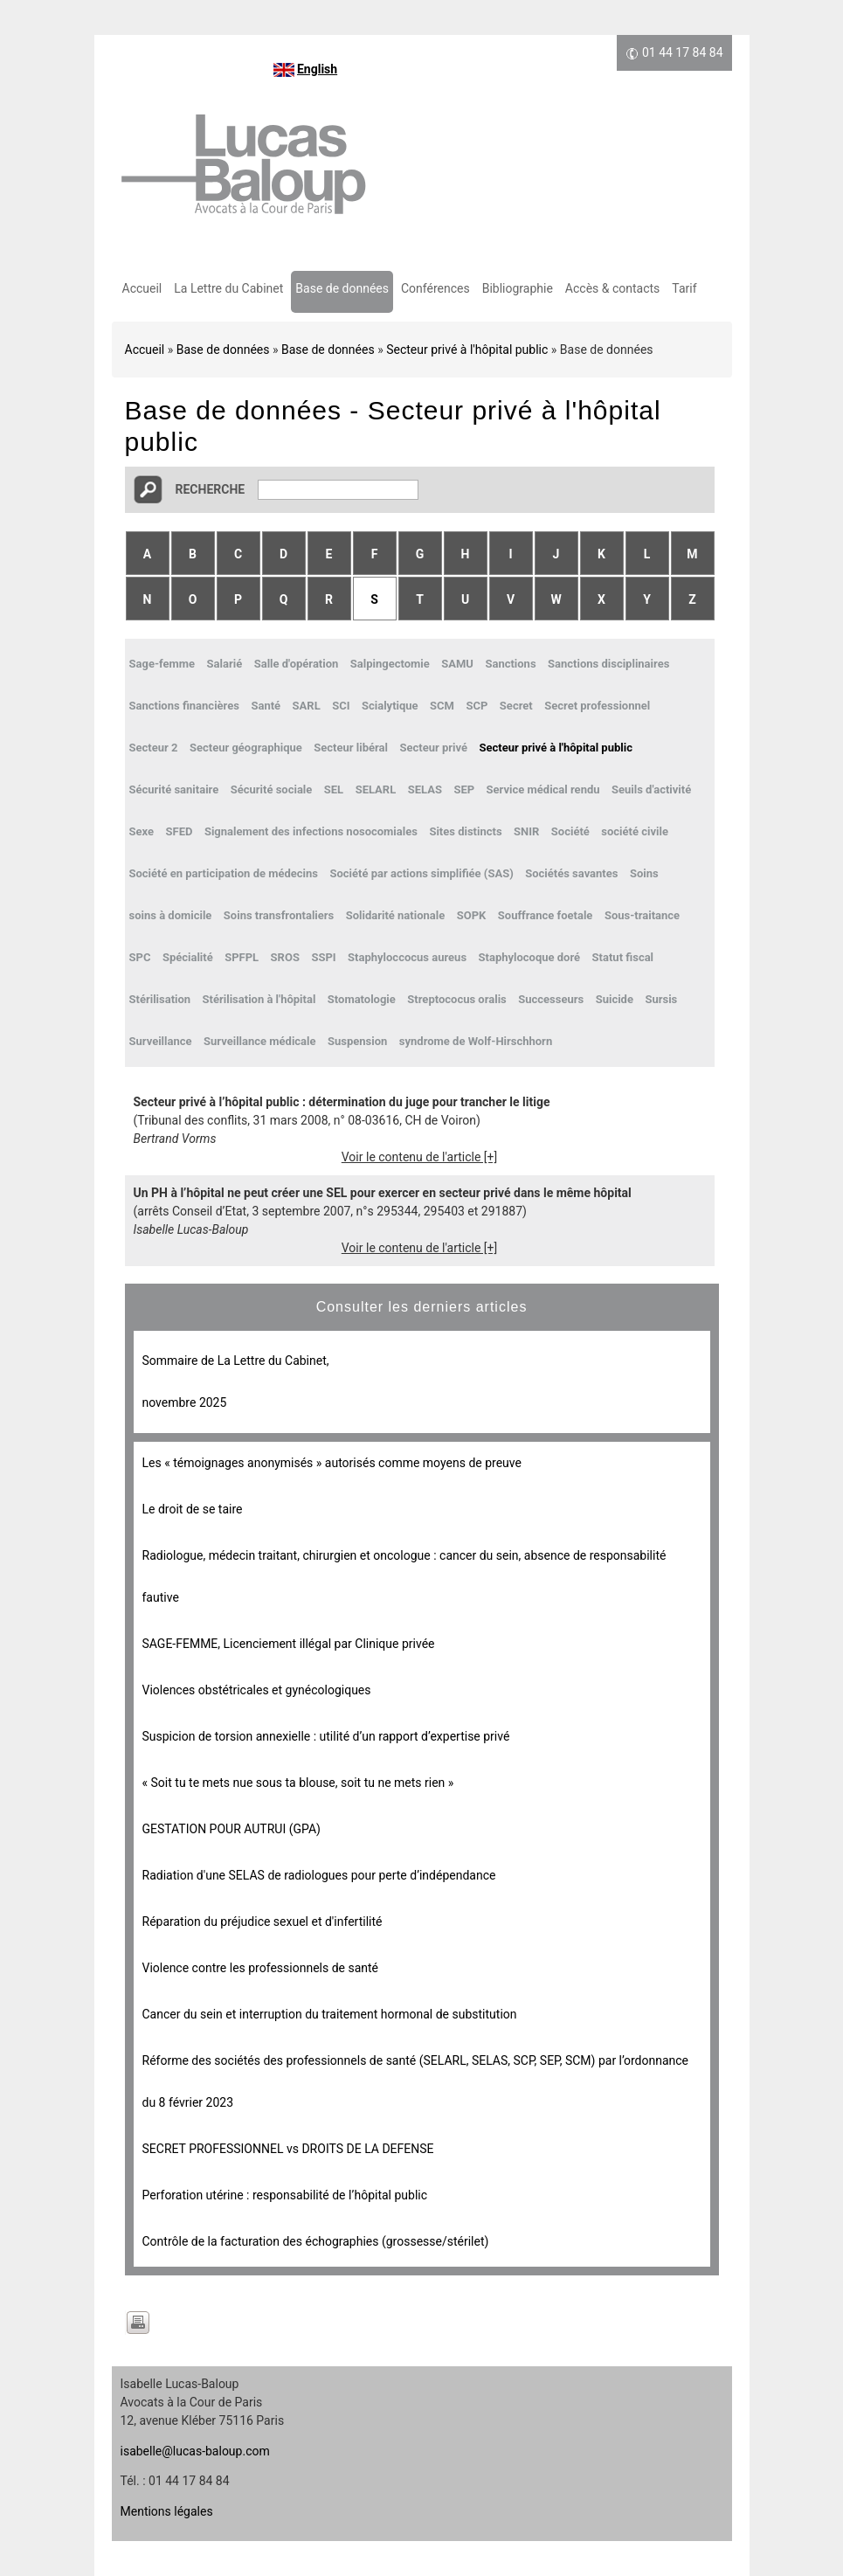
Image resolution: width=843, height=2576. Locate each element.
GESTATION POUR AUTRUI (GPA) (231, 1829)
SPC (140, 957)
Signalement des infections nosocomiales (311, 831)
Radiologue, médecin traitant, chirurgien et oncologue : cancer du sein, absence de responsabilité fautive (404, 1576)
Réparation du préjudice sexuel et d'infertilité (262, 1922)
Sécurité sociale (272, 789)
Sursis (661, 999)
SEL (333, 789)
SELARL (376, 789)
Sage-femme (162, 663)
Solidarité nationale (395, 915)
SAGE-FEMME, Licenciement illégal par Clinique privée (288, 1644)
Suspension (357, 1041)
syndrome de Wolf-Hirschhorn (475, 1041)
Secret (516, 705)
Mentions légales (167, 2511)
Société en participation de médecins (224, 873)
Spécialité (187, 957)
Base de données (342, 288)
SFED (179, 831)
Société (570, 831)
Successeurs (551, 999)
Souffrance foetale (545, 915)
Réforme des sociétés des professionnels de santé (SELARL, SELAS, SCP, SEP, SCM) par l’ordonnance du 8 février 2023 (415, 2081)
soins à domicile (170, 915)
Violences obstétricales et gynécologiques (256, 1690)
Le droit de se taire (192, 1509)
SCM (442, 705)
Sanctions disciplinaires (608, 663)
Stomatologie (362, 999)
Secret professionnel (597, 705)
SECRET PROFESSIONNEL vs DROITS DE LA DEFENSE (288, 2149)
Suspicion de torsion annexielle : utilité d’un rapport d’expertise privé (326, 1736)
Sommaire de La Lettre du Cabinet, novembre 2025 (235, 1381)
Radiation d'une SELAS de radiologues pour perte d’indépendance (319, 1875)
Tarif (684, 288)
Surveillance (160, 1041)
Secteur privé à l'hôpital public (467, 350)
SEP (463, 789)
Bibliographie (517, 288)
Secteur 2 (153, 747)
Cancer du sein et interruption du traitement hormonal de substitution (329, 2014)
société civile (634, 831)
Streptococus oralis (456, 999)
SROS (285, 957)
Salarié (225, 663)
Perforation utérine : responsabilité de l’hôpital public (285, 2195)
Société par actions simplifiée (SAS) (421, 873)
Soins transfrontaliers (279, 915)
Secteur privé (433, 747)
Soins (644, 873)
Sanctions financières (184, 705)
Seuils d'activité (651, 789)
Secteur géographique (246, 747)
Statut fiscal (622, 957)
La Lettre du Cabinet (228, 288)
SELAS (425, 789)
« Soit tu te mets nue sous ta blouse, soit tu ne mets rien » (298, 1783)
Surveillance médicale (260, 1041)
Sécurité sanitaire (174, 789)
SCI (340, 705)
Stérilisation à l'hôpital (259, 999)
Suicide (614, 999)
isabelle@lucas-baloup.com (195, 2451)
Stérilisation (160, 999)
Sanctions (510, 663)
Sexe (142, 831)
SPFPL (242, 957)
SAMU (457, 663)
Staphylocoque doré (530, 957)
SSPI (323, 957)
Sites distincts (465, 831)
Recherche (210, 489)
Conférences (435, 288)
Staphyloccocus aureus (407, 957)
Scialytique (390, 705)
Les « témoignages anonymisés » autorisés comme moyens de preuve (332, 1463)
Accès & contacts (612, 288)
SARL (307, 705)
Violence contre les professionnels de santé (260, 1968)
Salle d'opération (296, 663)
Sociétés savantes (571, 873)
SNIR (526, 831)
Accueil (142, 288)
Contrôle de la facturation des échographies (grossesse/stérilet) (315, 2241)
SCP (476, 705)
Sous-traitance (642, 915)
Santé (265, 705)
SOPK (472, 915)
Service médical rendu (543, 789)
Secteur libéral (351, 747)
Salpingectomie (390, 663)
